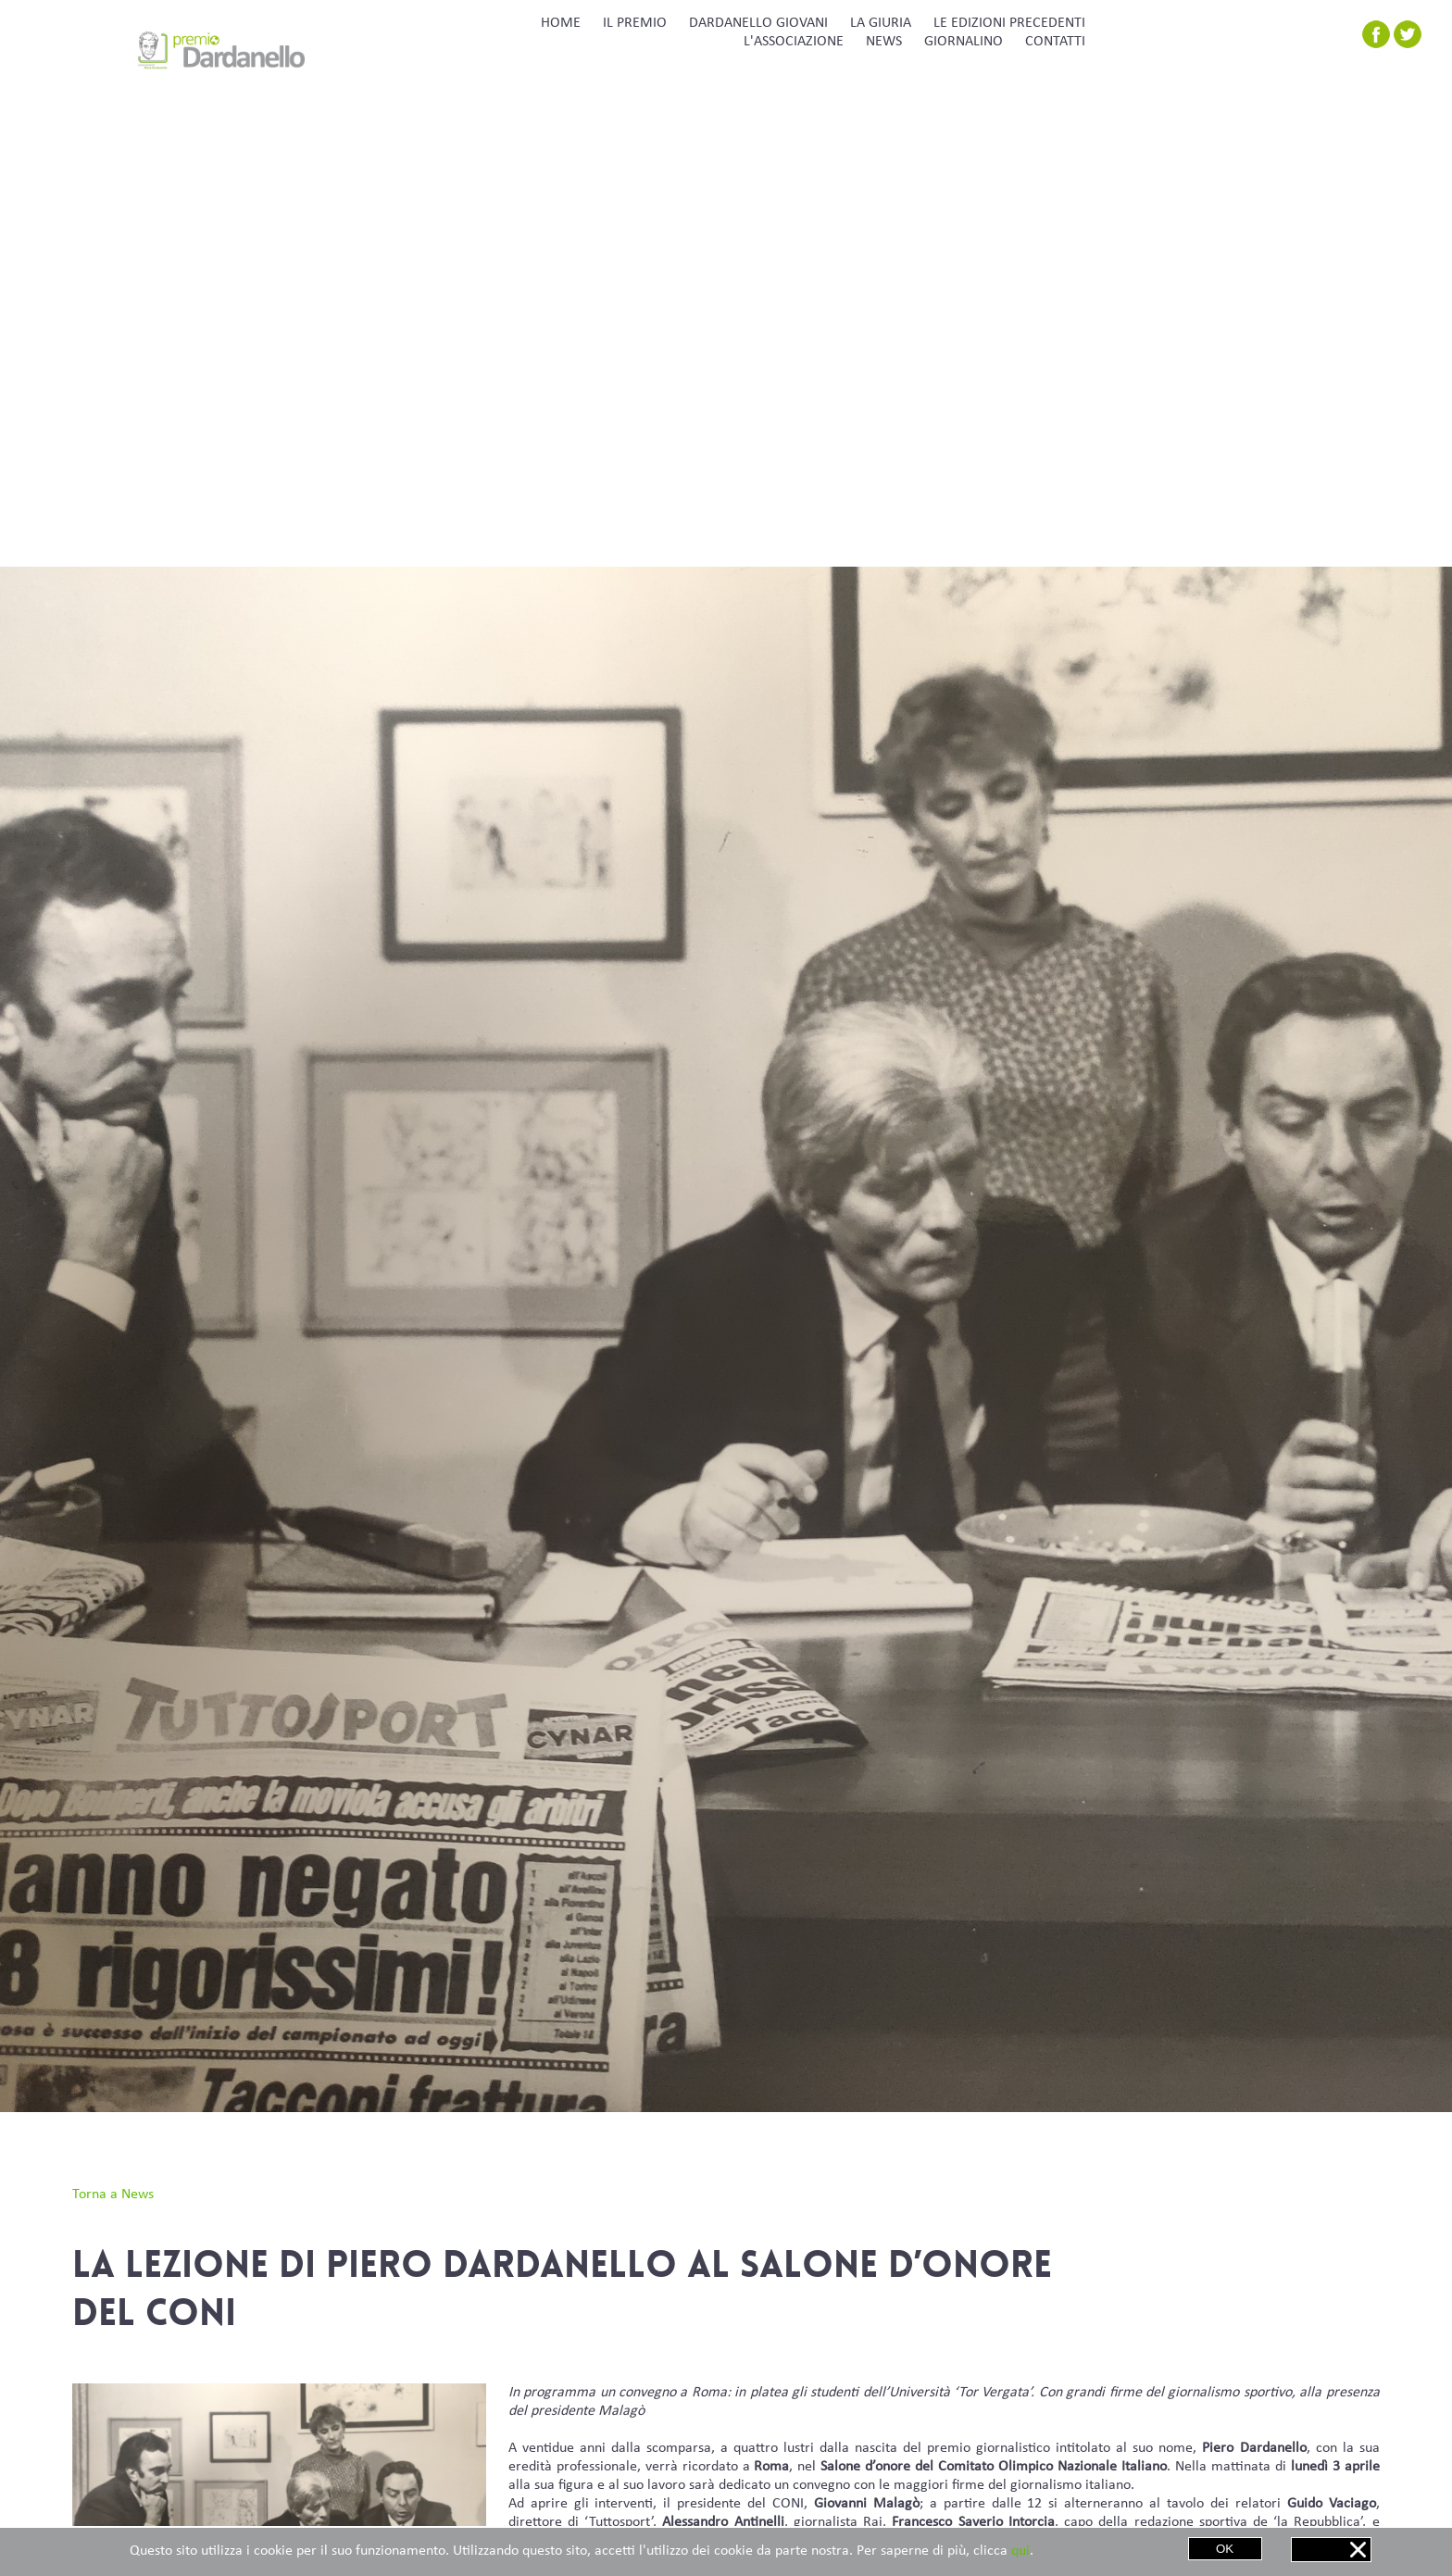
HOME (561, 23)
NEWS (884, 41)
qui (1020, 2551)
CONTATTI (1055, 41)
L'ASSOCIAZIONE (794, 41)
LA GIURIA (880, 23)
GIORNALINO (963, 41)
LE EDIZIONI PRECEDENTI (1009, 23)
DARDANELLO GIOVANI (758, 23)
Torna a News (113, 2194)
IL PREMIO (635, 23)
